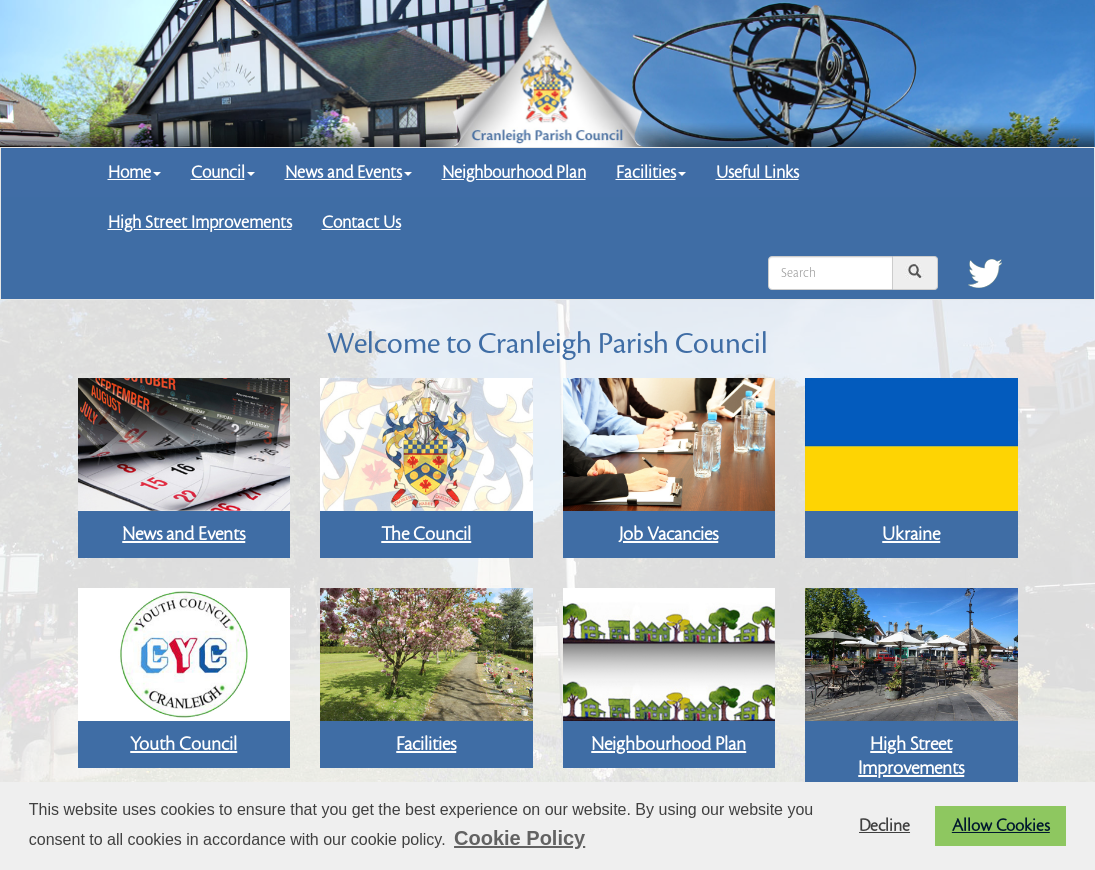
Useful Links (757, 172)
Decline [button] (884, 826)
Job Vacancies (668, 534)
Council (223, 172)
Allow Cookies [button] (1001, 826)
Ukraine (911, 534)
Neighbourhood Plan (514, 172)
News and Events (348, 172)
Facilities (651, 172)
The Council (426, 534)
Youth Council (183, 744)
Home (134, 172)
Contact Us (361, 222)
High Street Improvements (200, 222)
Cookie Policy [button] (519, 838)
